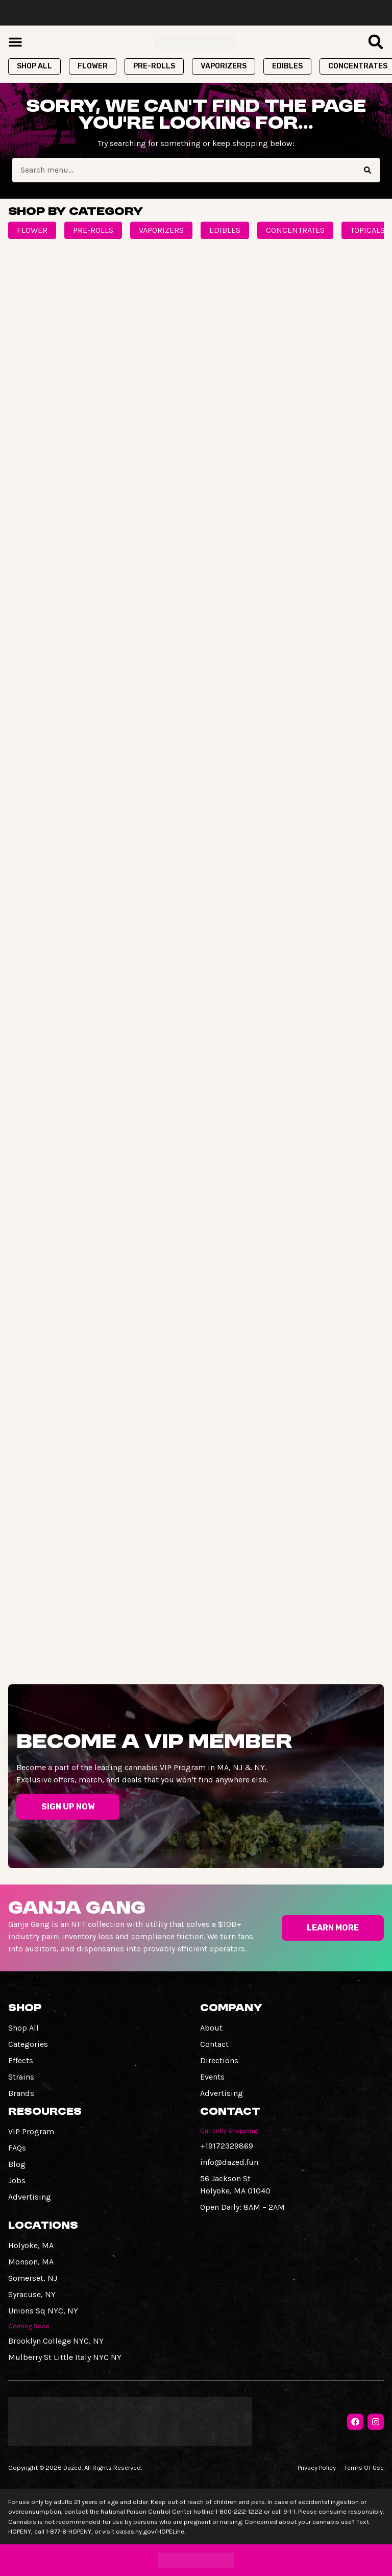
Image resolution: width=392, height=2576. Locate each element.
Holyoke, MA (31, 2245)
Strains (21, 2077)
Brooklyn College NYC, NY (56, 2341)
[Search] (367, 170)
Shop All (23, 2028)
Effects (20, 2060)
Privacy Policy (317, 2467)
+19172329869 (226, 2146)
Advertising (221, 2093)
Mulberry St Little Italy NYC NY (64, 2357)
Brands (21, 2093)
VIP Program (31, 2131)
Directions (219, 2060)
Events (212, 2077)
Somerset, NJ (32, 2278)
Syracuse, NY (32, 2294)
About (211, 2028)
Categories (28, 2044)
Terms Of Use (364, 2467)
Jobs (17, 2180)
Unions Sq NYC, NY (43, 2311)
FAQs (17, 2148)
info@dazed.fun (229, 2162)
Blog (17, 2164)
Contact (214, 2044)
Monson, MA (31, 2262)
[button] (15, 42)
